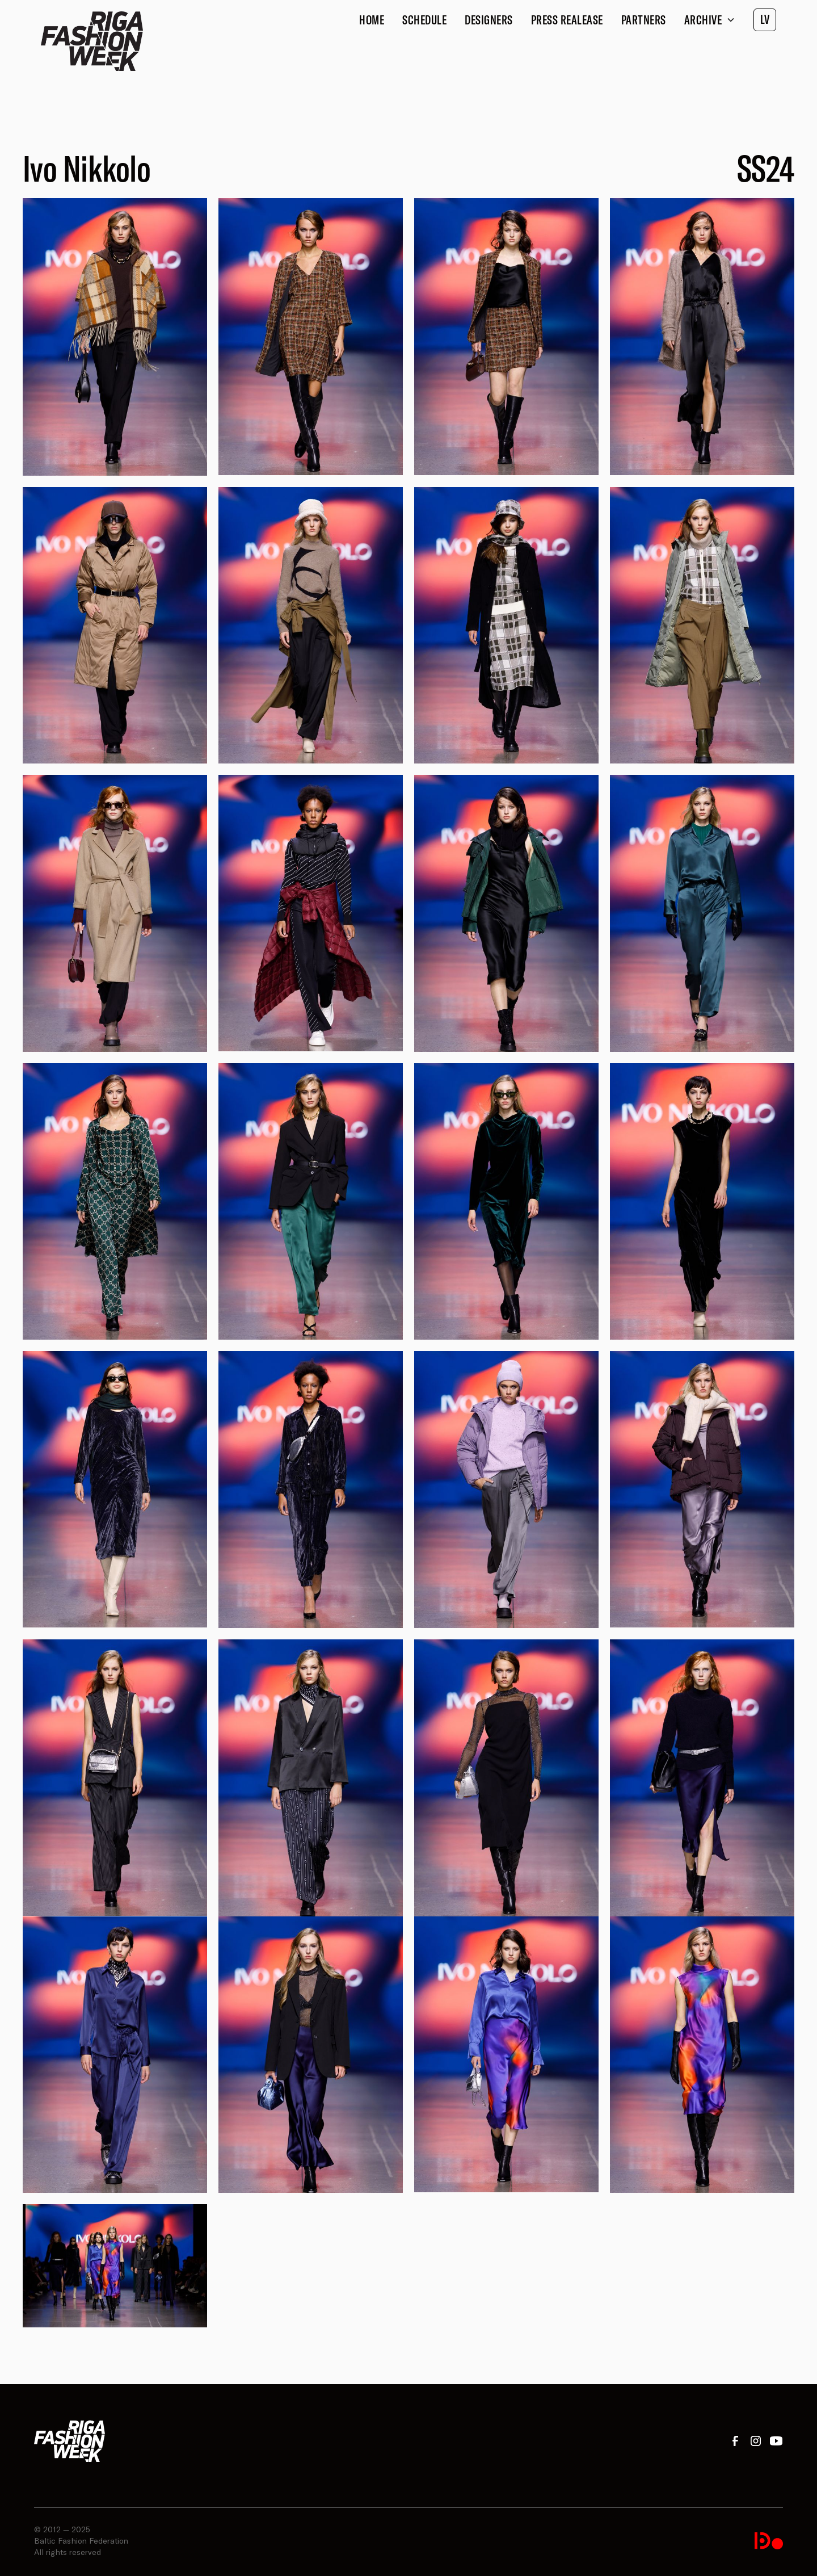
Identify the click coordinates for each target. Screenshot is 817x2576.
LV (765, 19)
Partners (643, 20)
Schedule (424, 20)
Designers (489, 20)
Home (371, 20)
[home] (92, 41)
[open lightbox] (115, 336)
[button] (710, 20)
